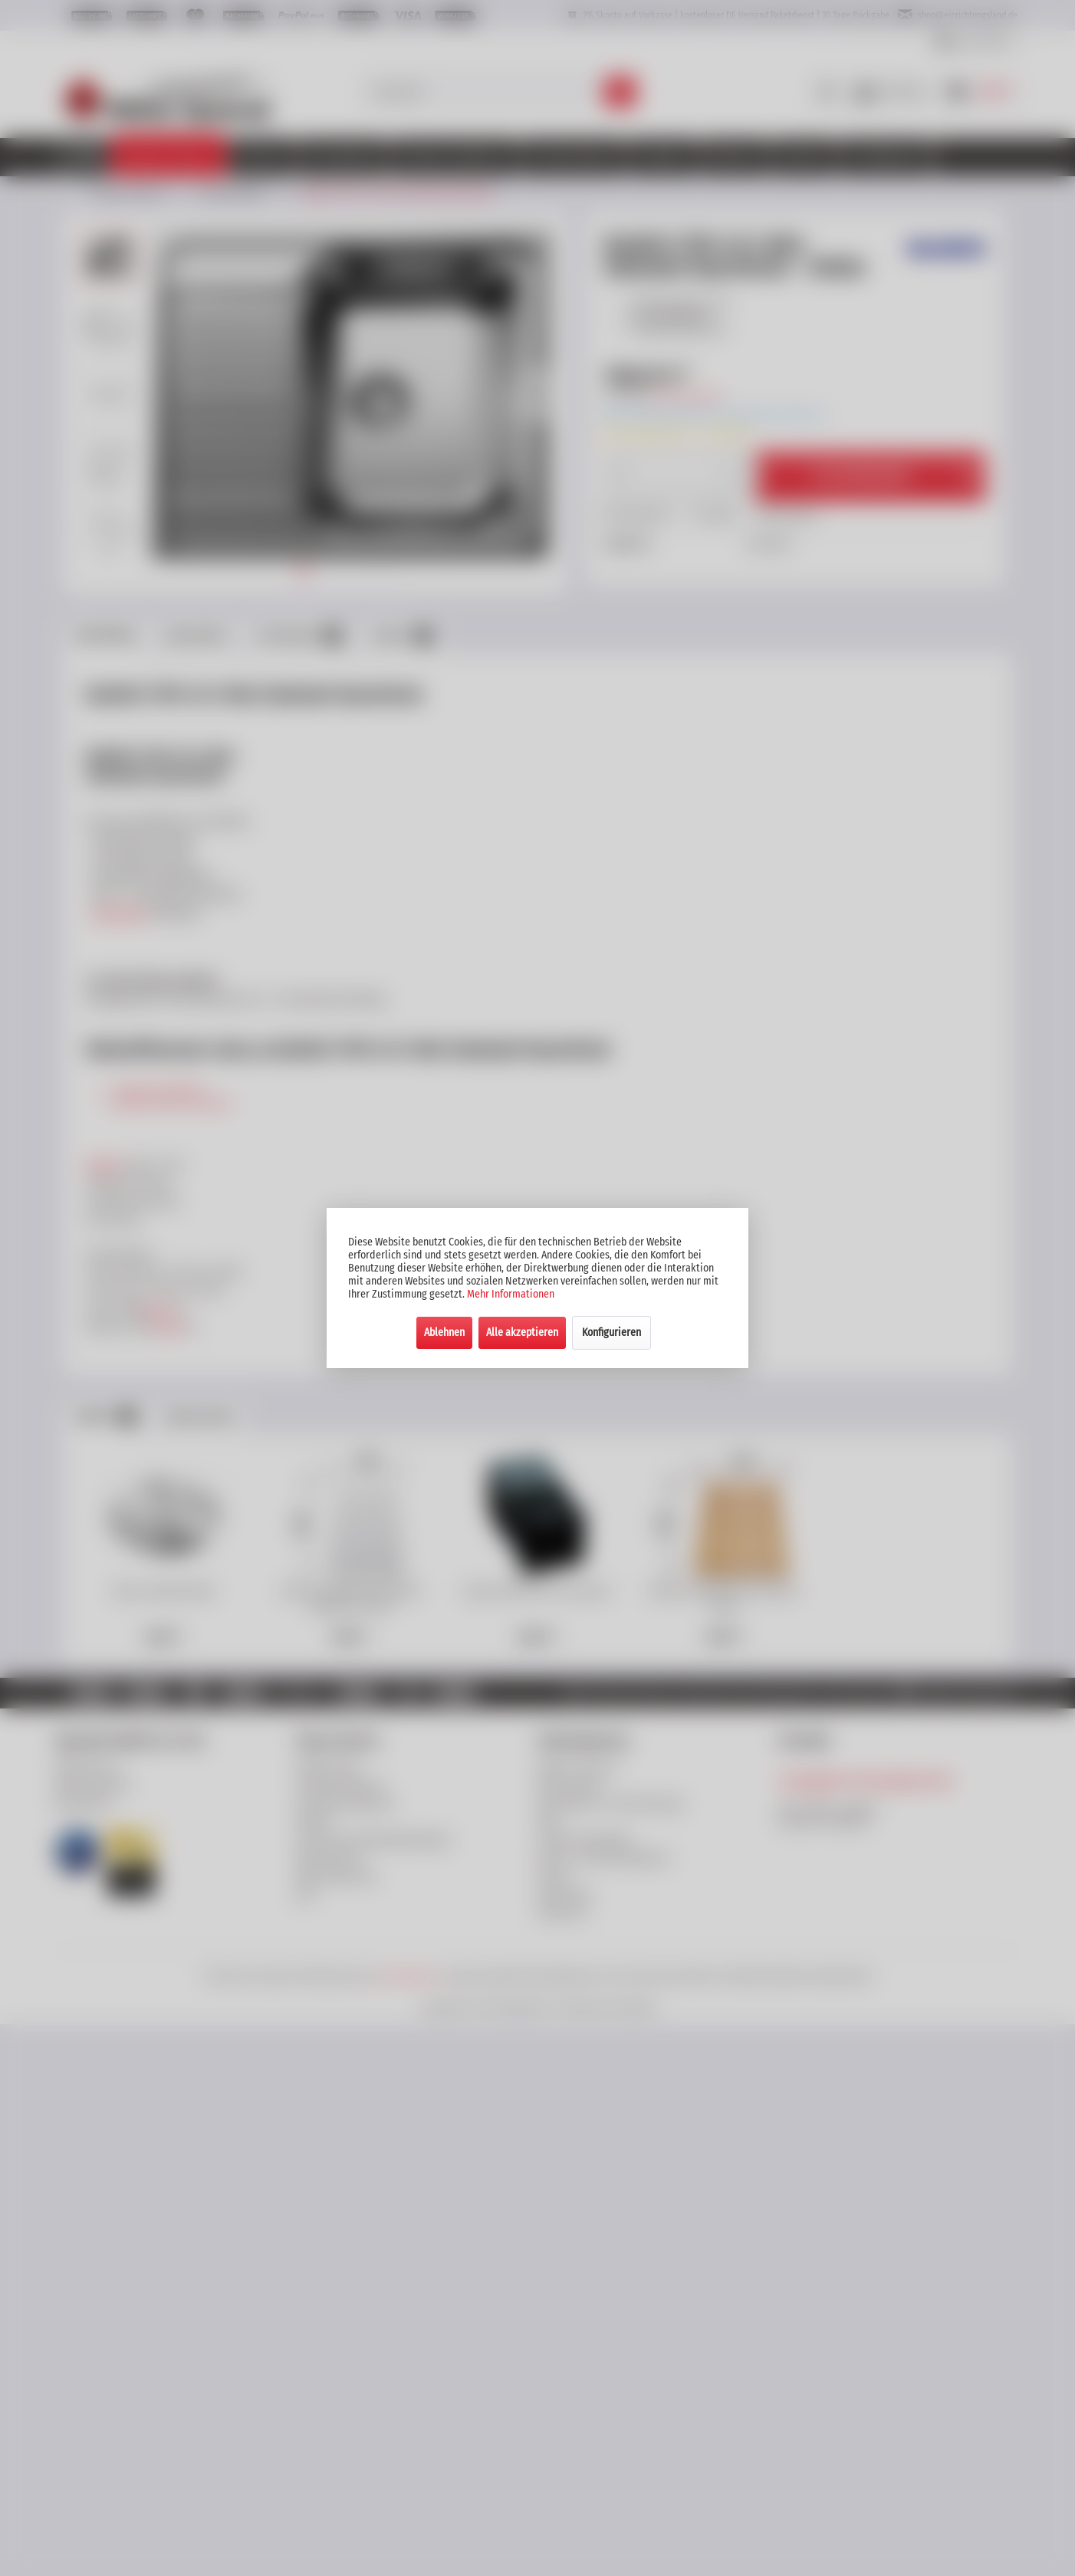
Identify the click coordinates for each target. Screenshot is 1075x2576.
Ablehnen (444, 1332)
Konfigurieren (611, 1332)
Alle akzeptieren (522, 1332)
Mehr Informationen (510, 1294)
